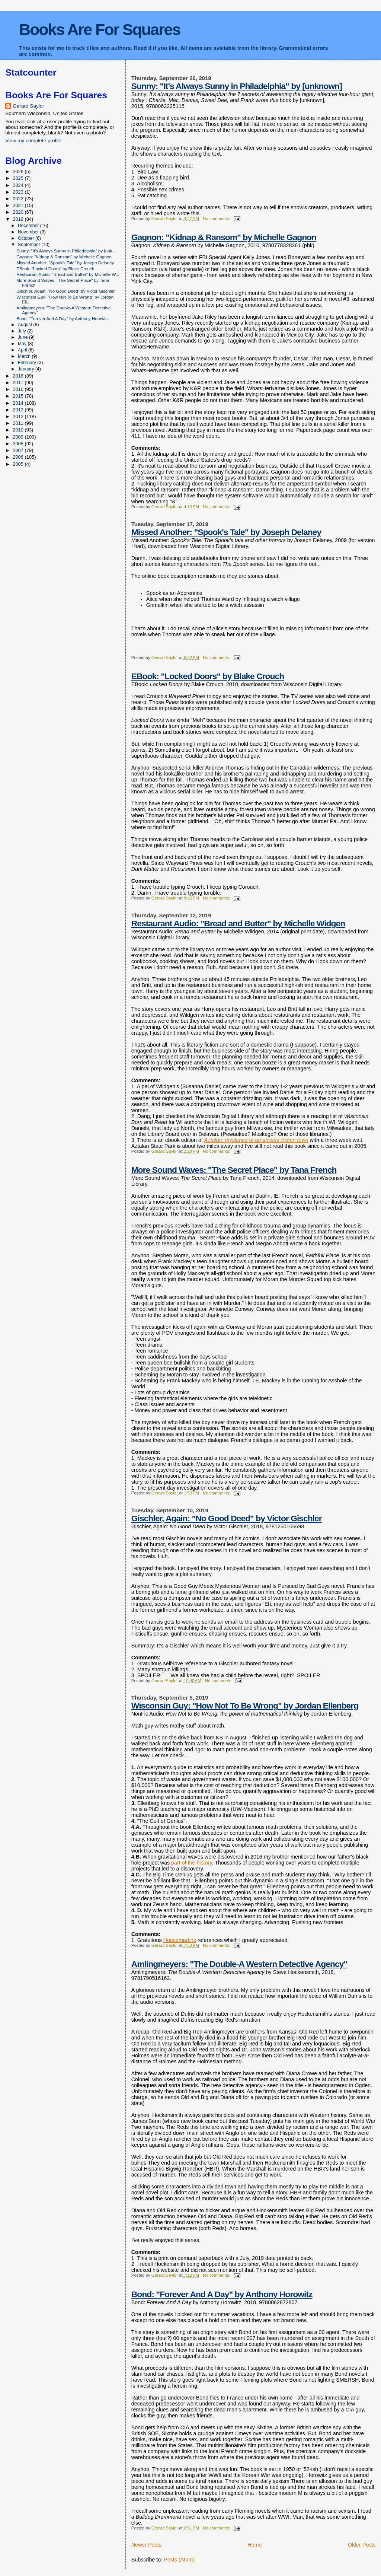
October (26, 238)
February (27, 362)
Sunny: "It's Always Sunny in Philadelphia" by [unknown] (236, 86)
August (25, 324)
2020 (19, 212)
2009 (19, 437)
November (29, 232)
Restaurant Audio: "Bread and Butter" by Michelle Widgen (238, 923)
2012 (19, 416)
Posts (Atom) (179, 2560)
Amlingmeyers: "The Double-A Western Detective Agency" (239, 1964)
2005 (19, 464)
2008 (19, 443)
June (23, 337)
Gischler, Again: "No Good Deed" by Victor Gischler (226, 1518)
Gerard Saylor (28, 106)
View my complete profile (33, 140)
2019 (19, 219)
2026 (19, 171)
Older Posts (362, 2545)
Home (254, 2545)
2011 (19, 423)
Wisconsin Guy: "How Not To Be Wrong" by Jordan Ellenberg (244, 1705)
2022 (19, 198)
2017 (19, 382)
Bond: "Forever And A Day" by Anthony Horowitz (222, 2294)
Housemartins (179, 1940)
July (22, 331)
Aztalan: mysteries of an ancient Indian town (256, 1140)
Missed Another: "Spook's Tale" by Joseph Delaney (226, 532)
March (25, 356)
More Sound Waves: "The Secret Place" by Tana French (234, 1170)
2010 (19, 430)
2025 (19, 178)
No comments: (217, 218)
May (23, 343)
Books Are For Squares (99, 29)
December (29, 225)
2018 (19, 376)
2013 (19, 410)
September (29, 244)
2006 (19, 457)
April (23, 350)
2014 (19, 403)
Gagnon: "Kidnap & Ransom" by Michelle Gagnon (224, 237)
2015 (19, 396)
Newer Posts (146, 2545)
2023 (19, 192)
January (26, 369)
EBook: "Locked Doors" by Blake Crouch (207, 676)
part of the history (191, 1863)
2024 (19, 185)
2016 (19, 389)
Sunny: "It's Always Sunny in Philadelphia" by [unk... (66, 250)
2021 (19, 205)
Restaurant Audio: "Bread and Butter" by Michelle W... (67, 274)
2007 (19, 450)
